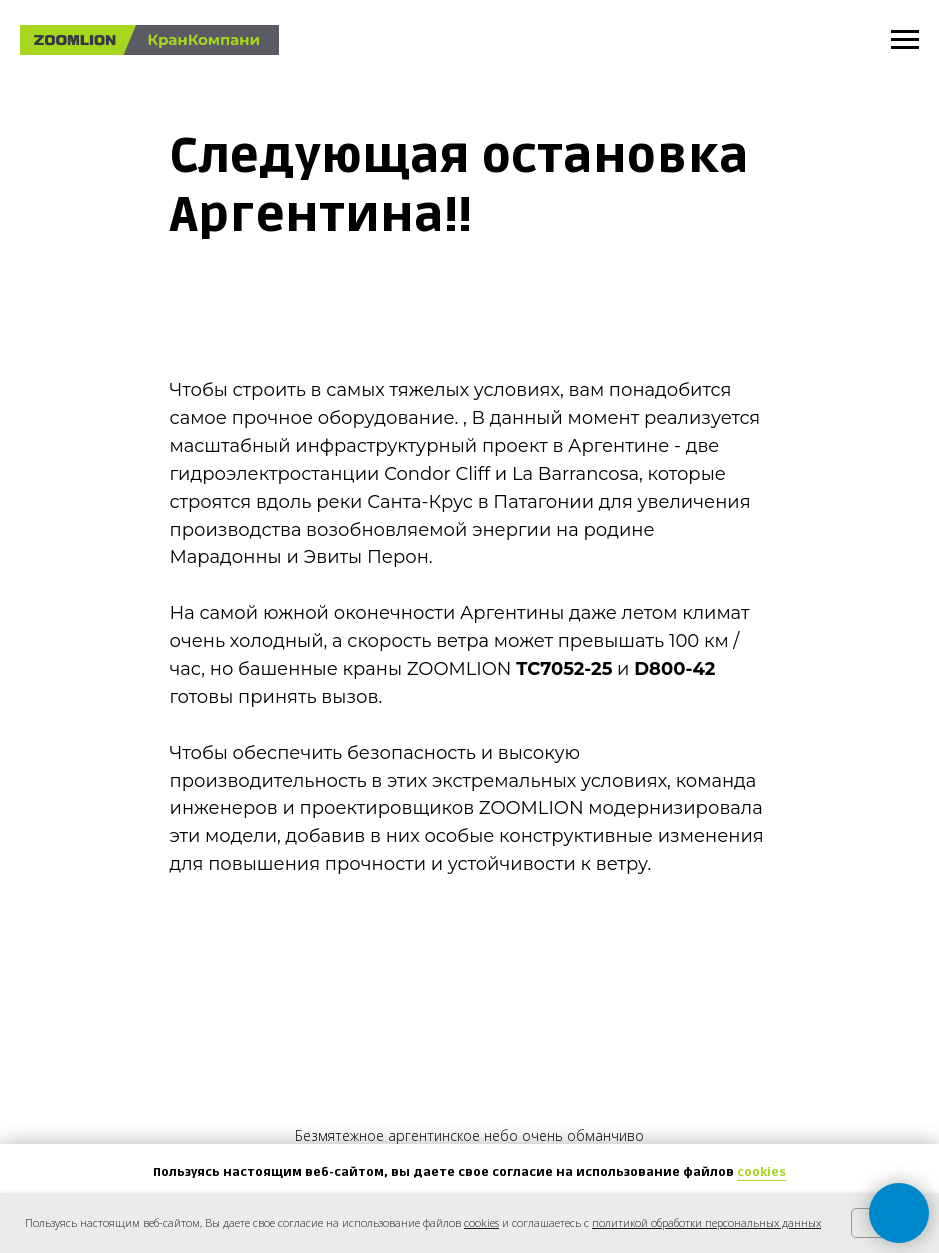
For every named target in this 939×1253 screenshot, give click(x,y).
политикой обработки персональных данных (706, 1222)
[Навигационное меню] (905, 40)
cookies (761, 1172)
